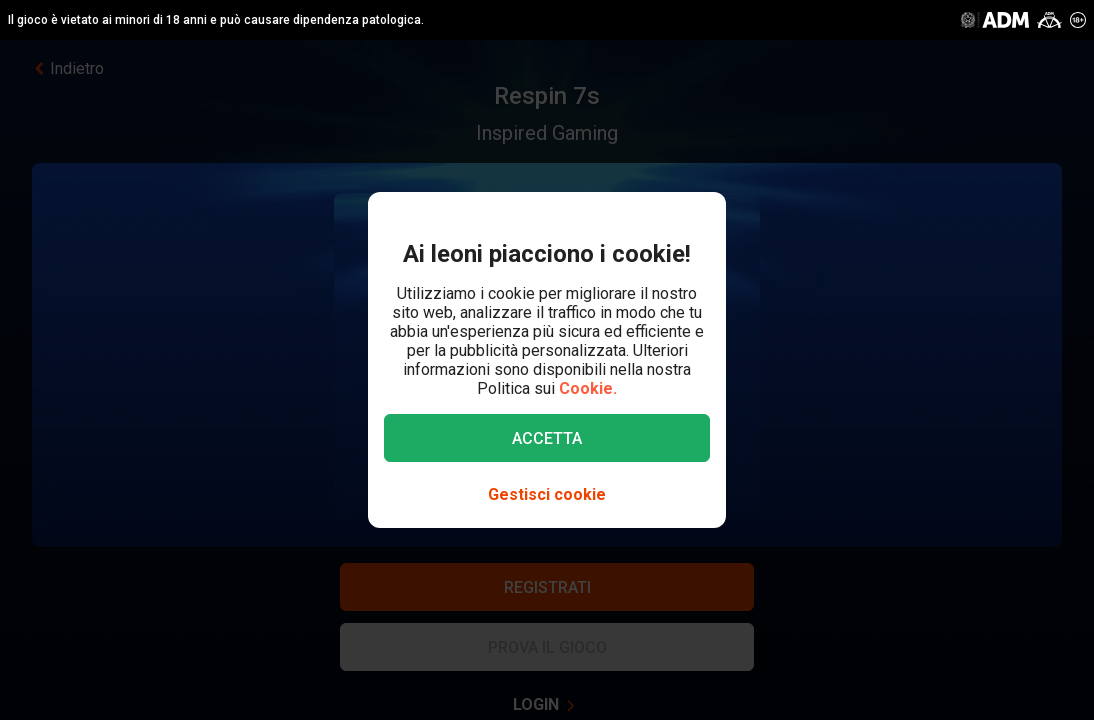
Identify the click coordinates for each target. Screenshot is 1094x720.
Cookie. (588, 388)
